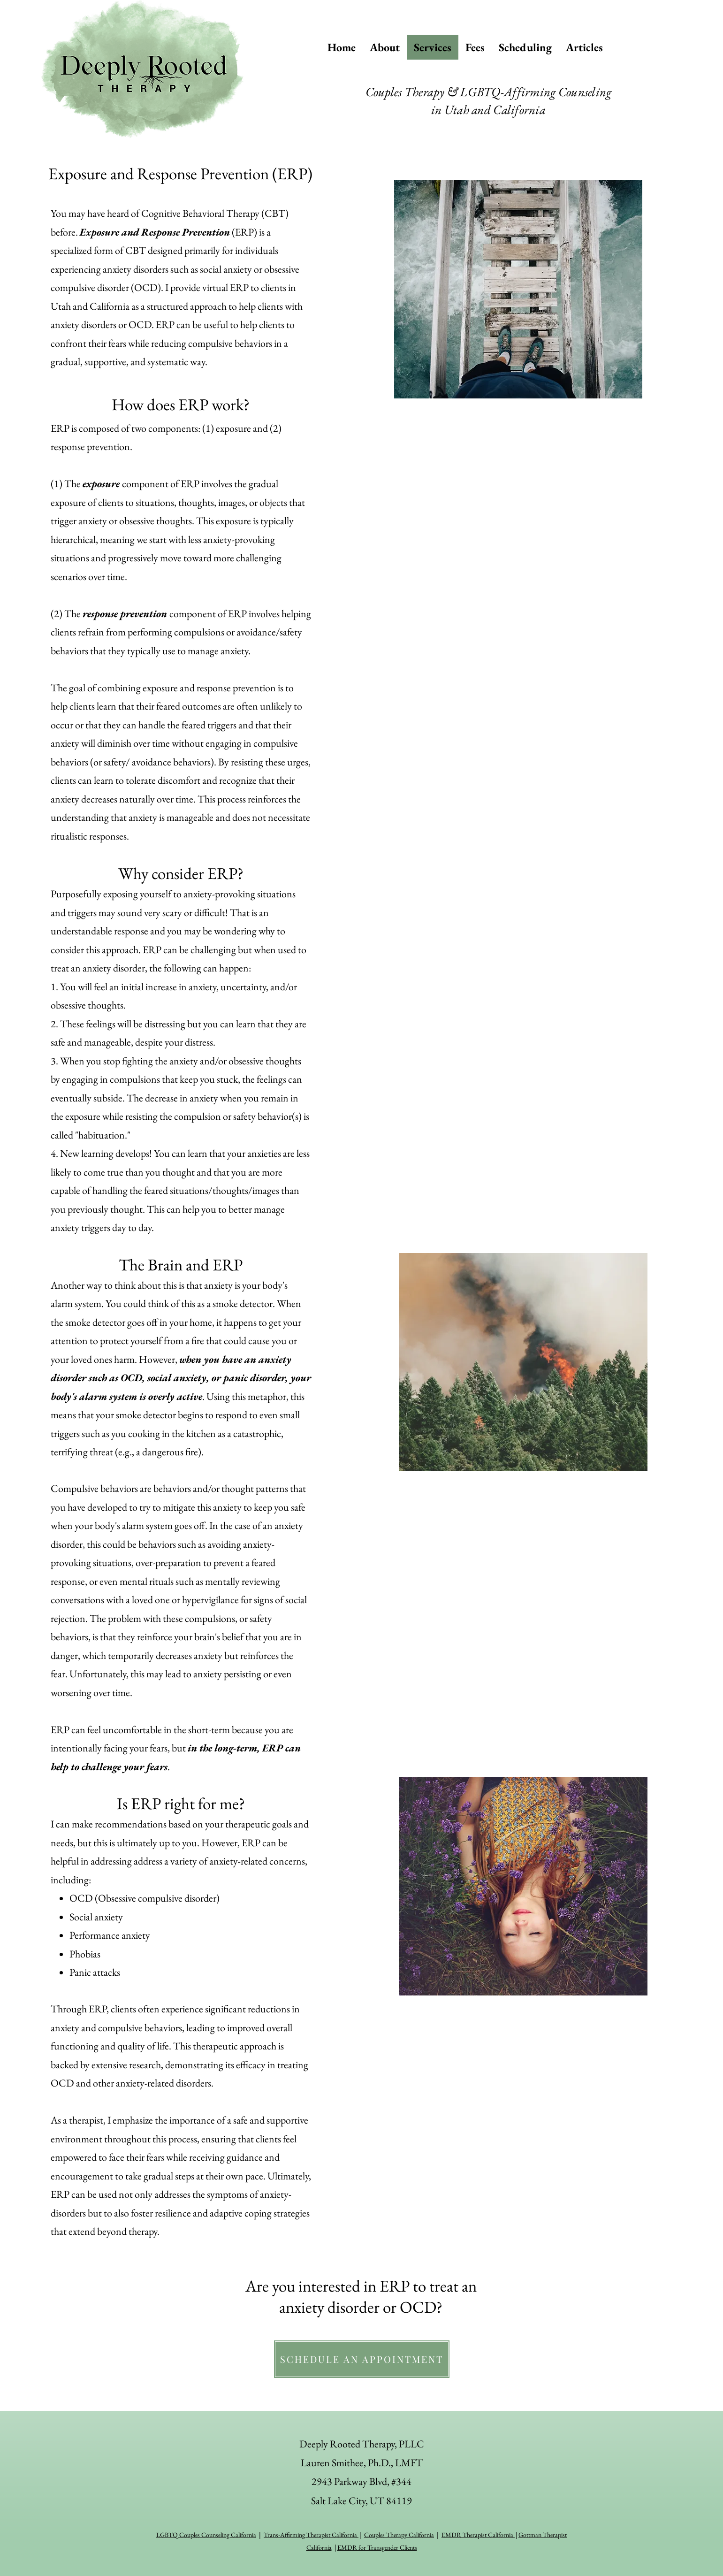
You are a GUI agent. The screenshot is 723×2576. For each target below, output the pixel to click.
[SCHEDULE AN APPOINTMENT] (362, 2359)
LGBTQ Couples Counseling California (206, 2534)
